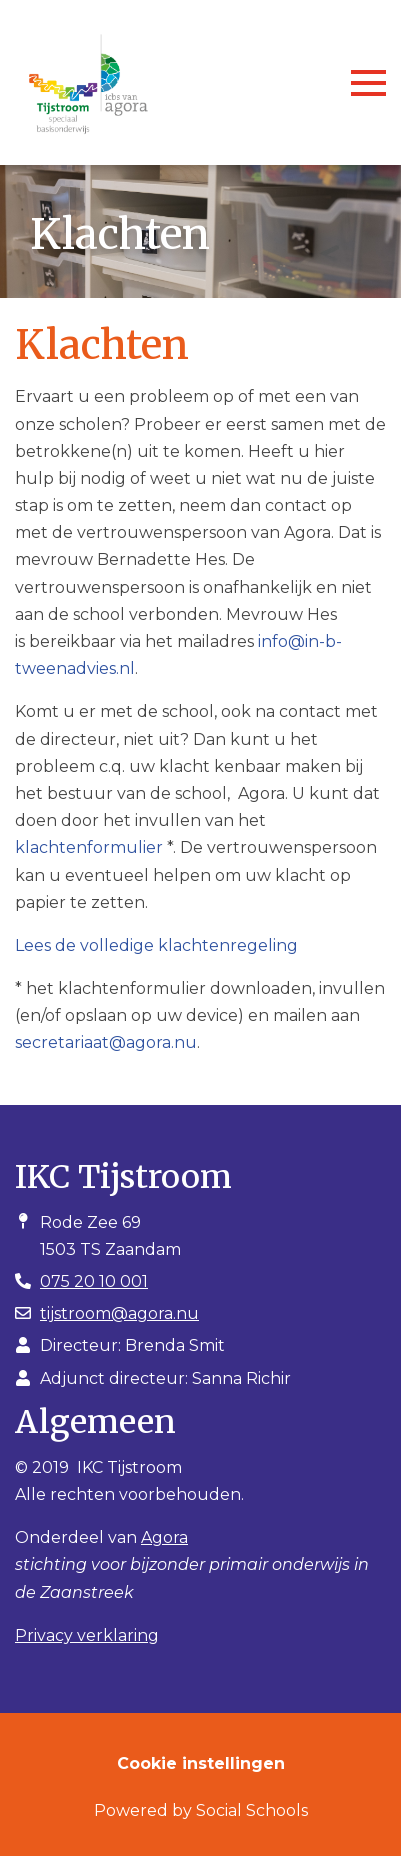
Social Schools (252, 1810)
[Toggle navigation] (368, 83)
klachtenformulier (89, 847)
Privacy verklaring (87, 1635)
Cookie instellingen (201, 1763)
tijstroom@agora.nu (119, 1313)
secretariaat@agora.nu (106, 1042)
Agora (164, 1537)
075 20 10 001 (94, 1281)
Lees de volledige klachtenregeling (156, 945)
